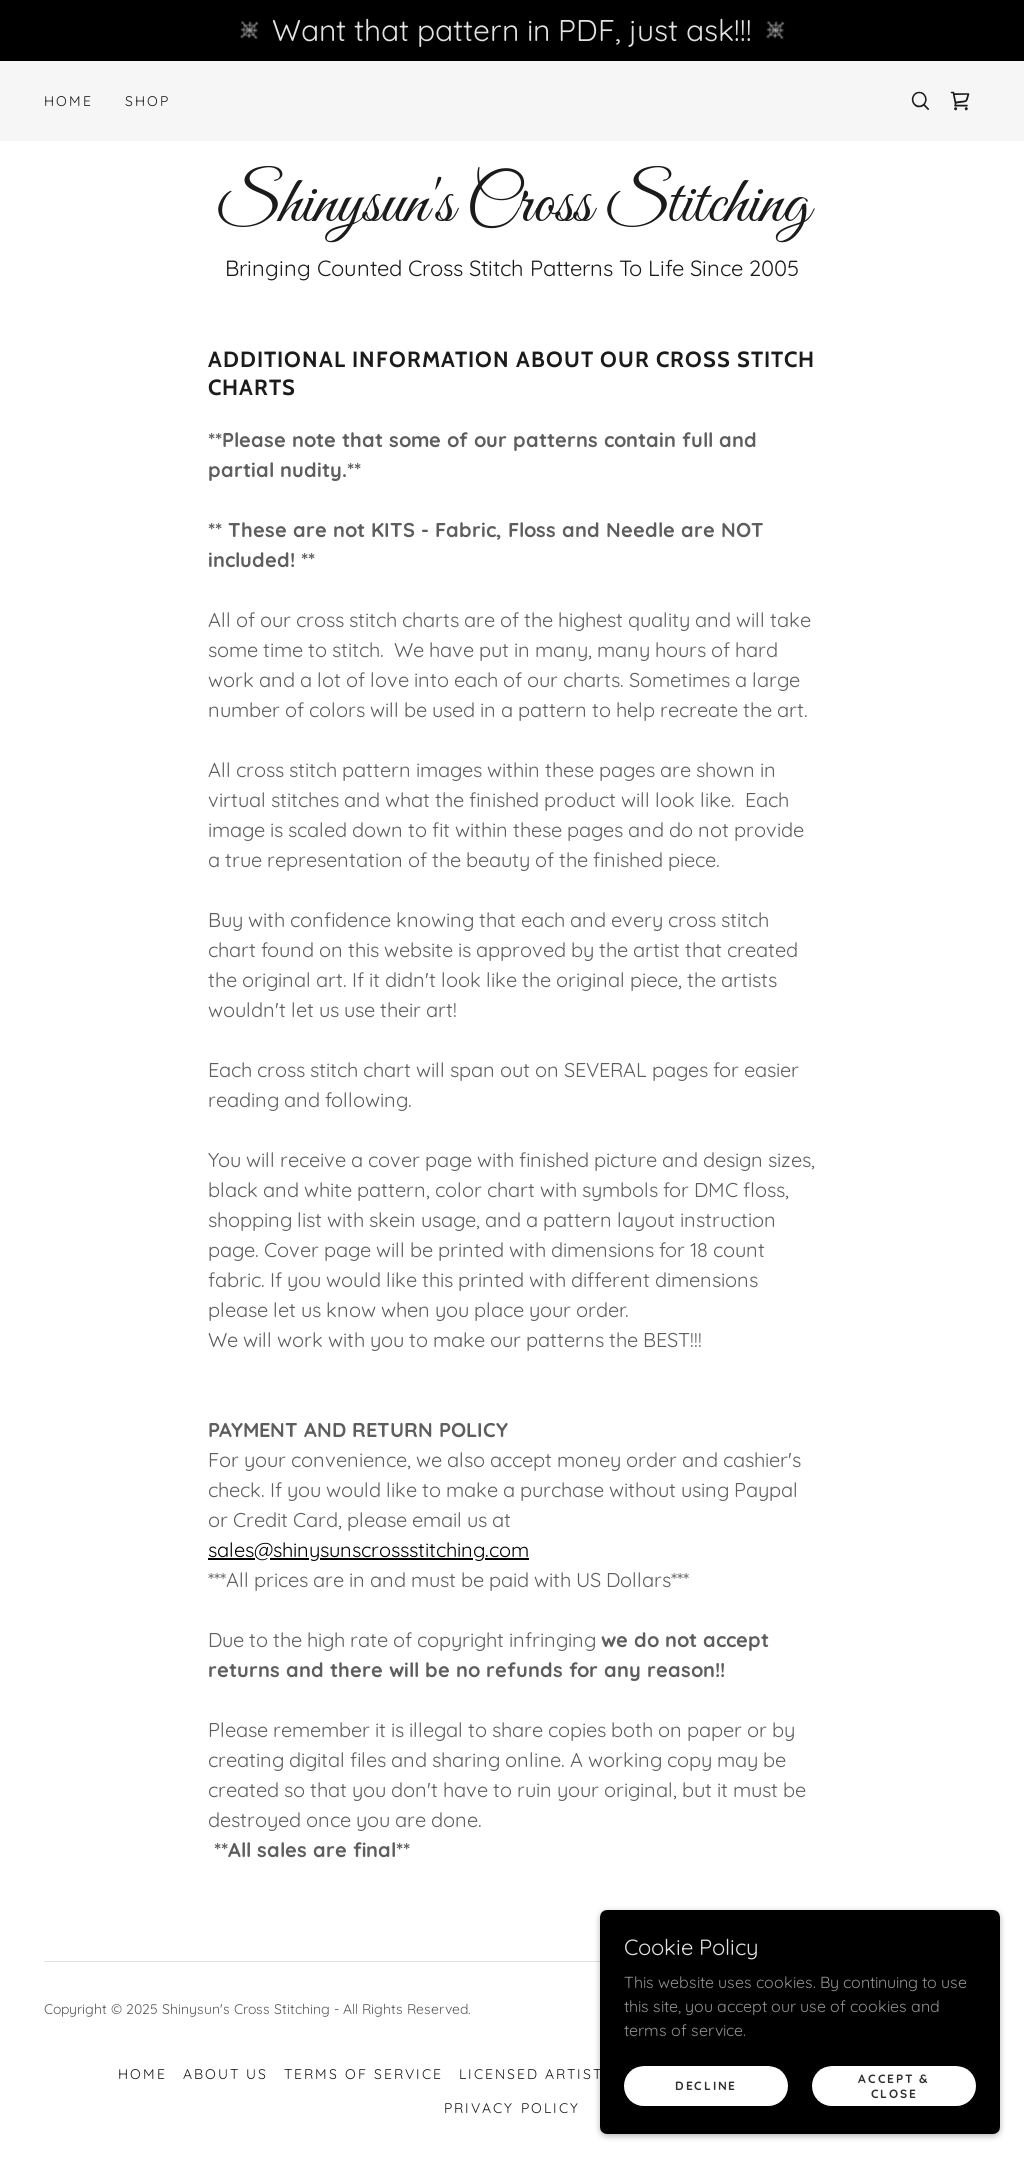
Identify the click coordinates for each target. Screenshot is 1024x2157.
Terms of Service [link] (363, 2074)
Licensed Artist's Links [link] (565, 2074)
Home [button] (142, 2074)
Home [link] (68, 101)
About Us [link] (225, 2074)
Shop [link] (147, 101)
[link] (960, 101)
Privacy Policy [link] (511, 2108)
